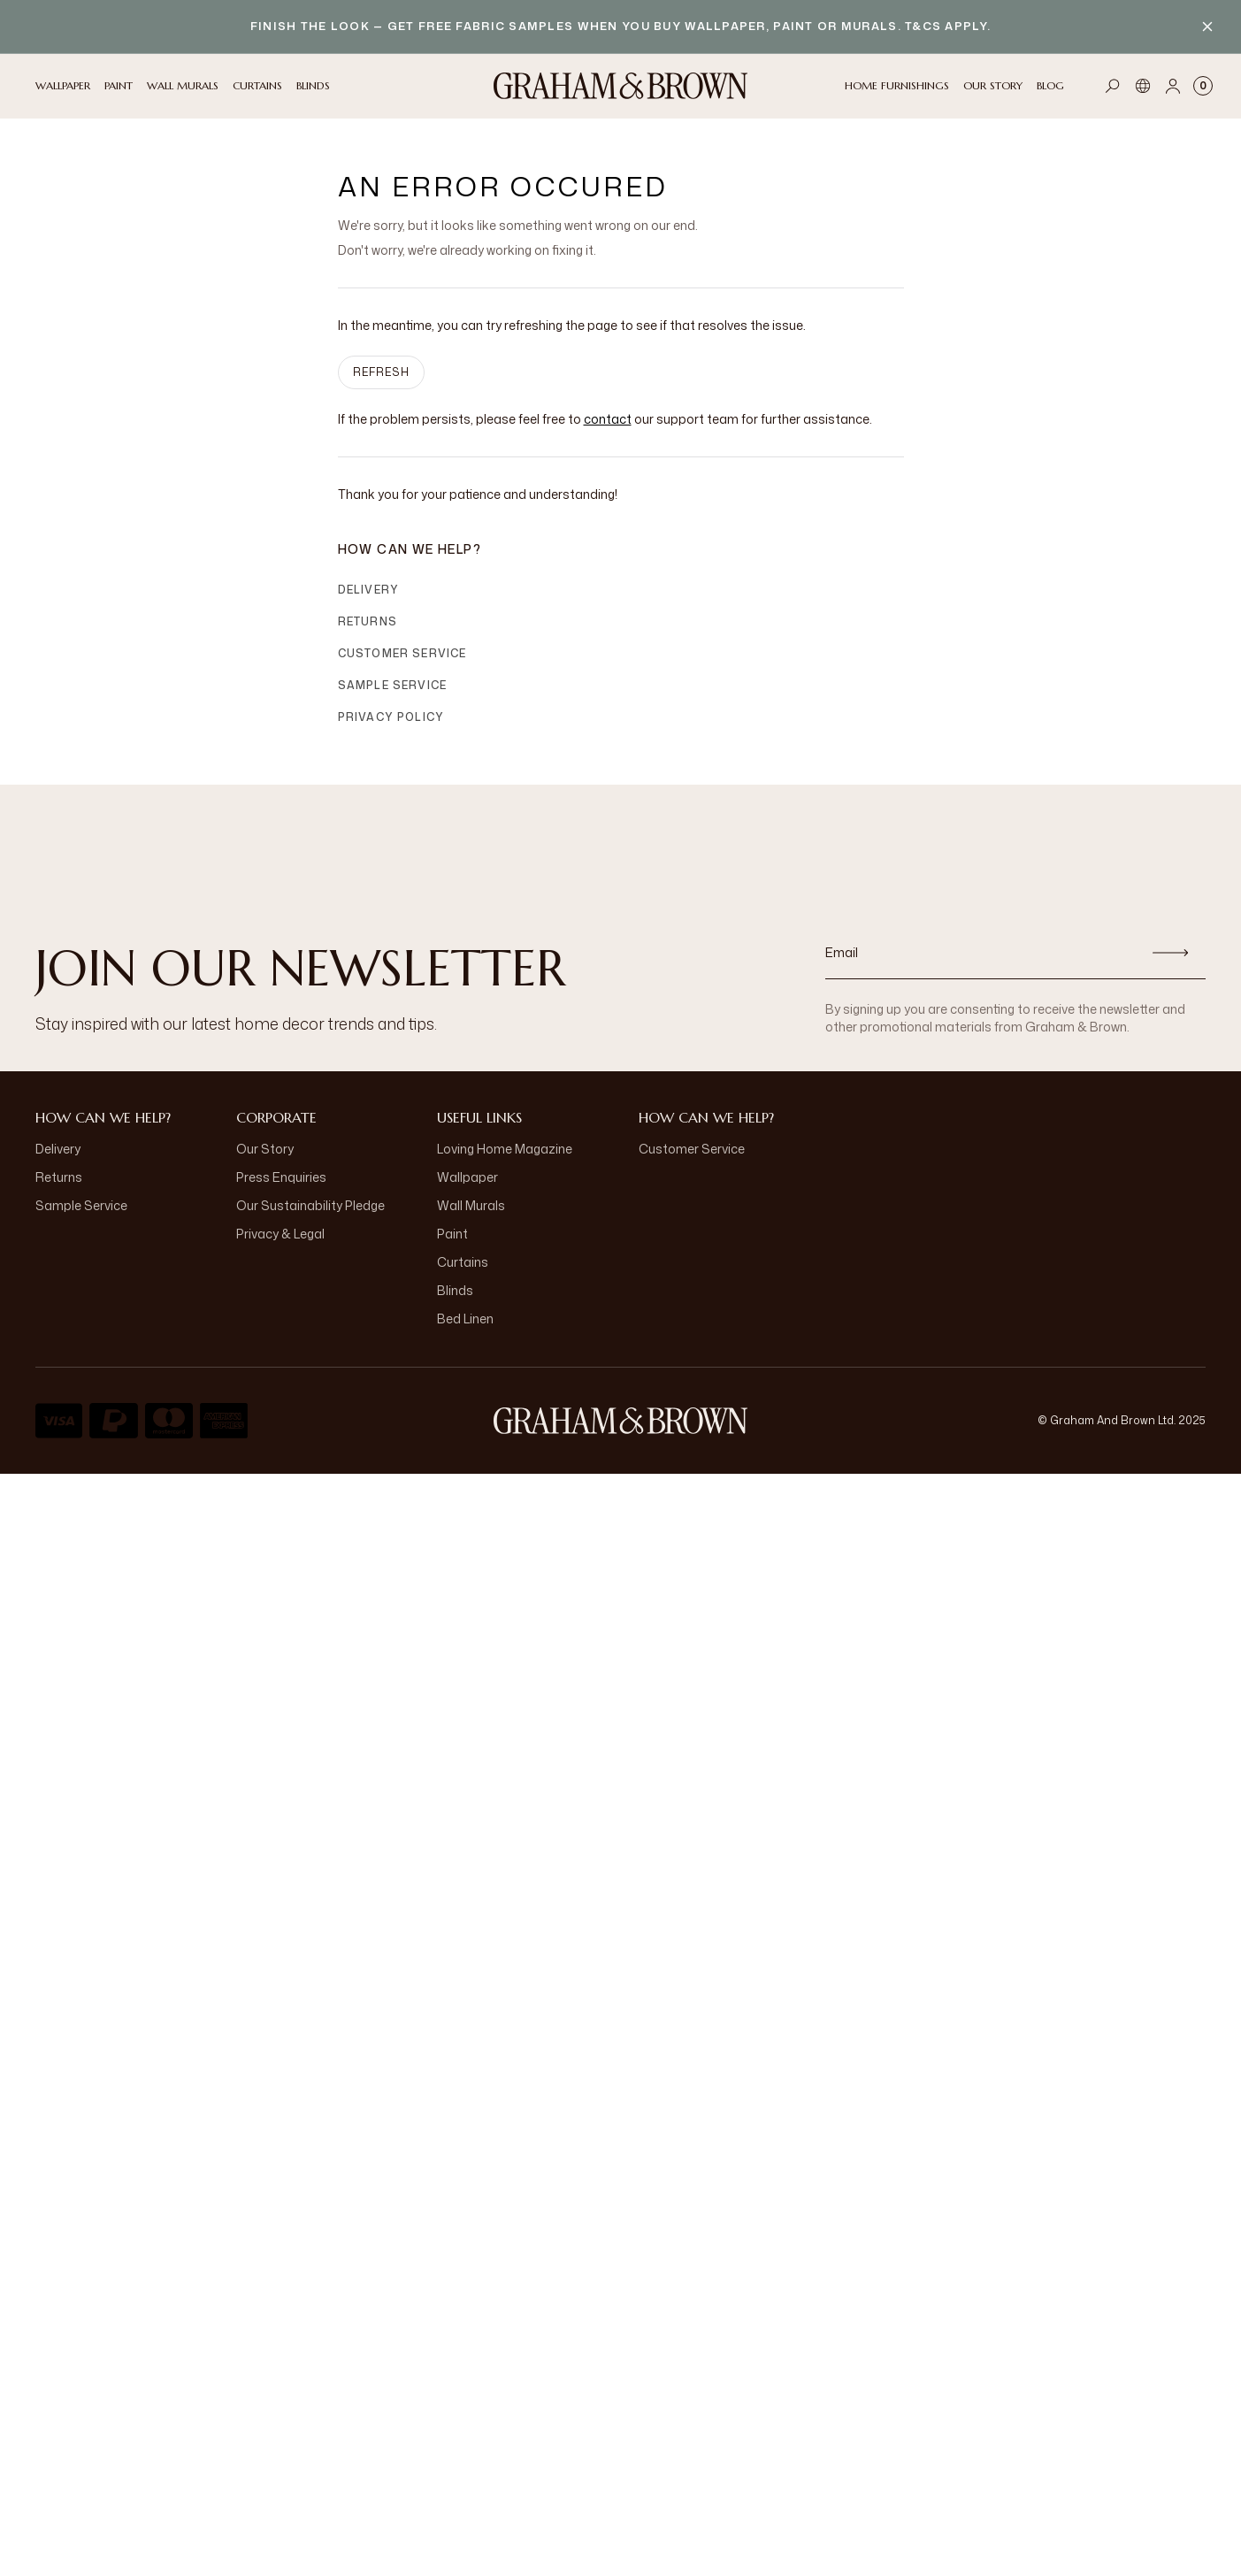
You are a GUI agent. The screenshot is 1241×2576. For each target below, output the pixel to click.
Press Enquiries (281, 1177)
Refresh (381, 372)
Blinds (455, 1290)
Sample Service (393, 685)
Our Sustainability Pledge (310, 1205)
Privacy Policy (391, 716)
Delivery (369, 589)
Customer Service (402, 653)
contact (608, 418)
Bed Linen (465, 1318)
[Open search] (1112, 86)
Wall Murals (471, 1205)
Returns (367, 621)
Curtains (462, 1262)
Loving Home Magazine (504, 1148)
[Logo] (621, 86)
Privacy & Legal (280, 1233)
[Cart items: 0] (1203, 86)
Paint (452, 1233)
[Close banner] (1207, 26)
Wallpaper (467, 1177)
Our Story (265, 1148)
